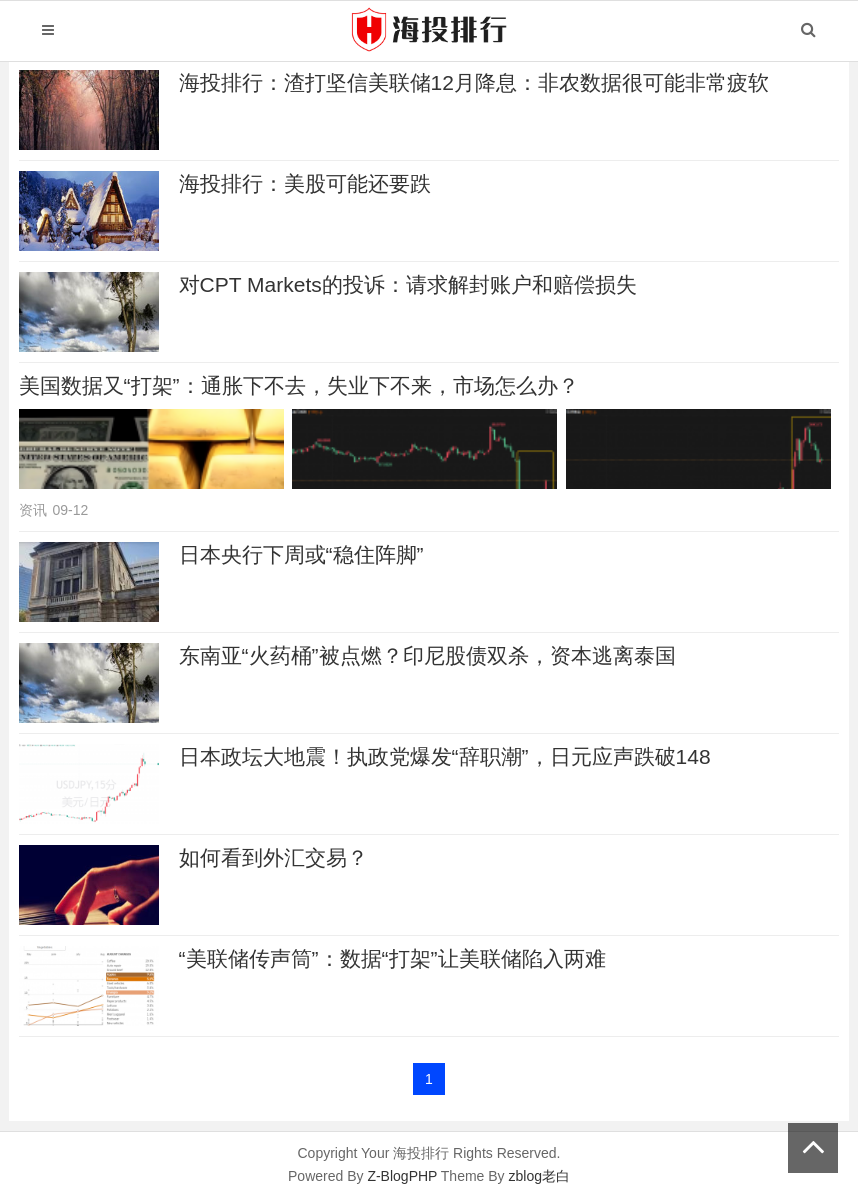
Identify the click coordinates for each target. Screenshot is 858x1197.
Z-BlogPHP (402, 1176)
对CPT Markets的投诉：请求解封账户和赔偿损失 (408, 284)
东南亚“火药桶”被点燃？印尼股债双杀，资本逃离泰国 (427, 655)
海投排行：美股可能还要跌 (305, 183)
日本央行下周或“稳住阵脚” (301, 554)
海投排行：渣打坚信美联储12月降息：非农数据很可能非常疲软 (474, 82)
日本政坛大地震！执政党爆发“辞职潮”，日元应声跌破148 (445, 756)
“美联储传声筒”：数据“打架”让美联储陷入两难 (392, 958)
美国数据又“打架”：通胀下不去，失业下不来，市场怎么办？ (299, 385)
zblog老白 (539, 1176)
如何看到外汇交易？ (273, 857)
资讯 (33, 510)
